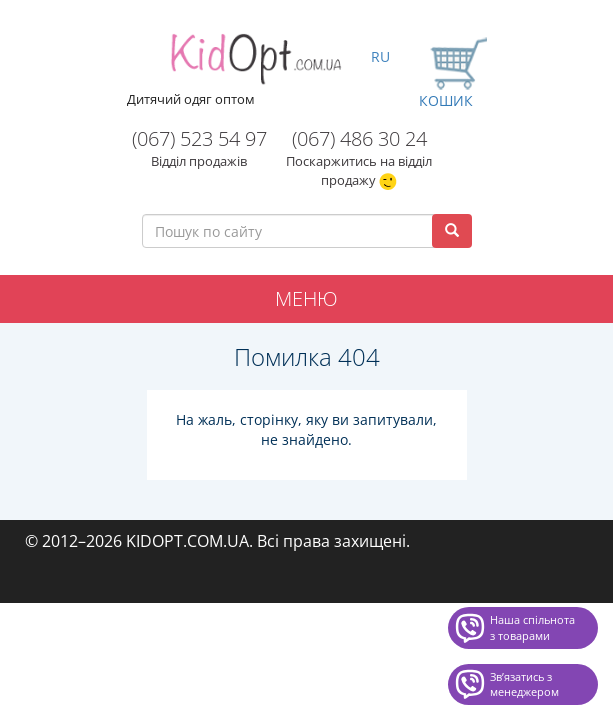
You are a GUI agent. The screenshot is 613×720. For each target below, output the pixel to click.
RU (380, 56)
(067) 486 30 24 (359, 138)
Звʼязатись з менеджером (524, 684)
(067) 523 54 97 (199, 138)
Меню (306, 298)
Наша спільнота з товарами (532, 627)
